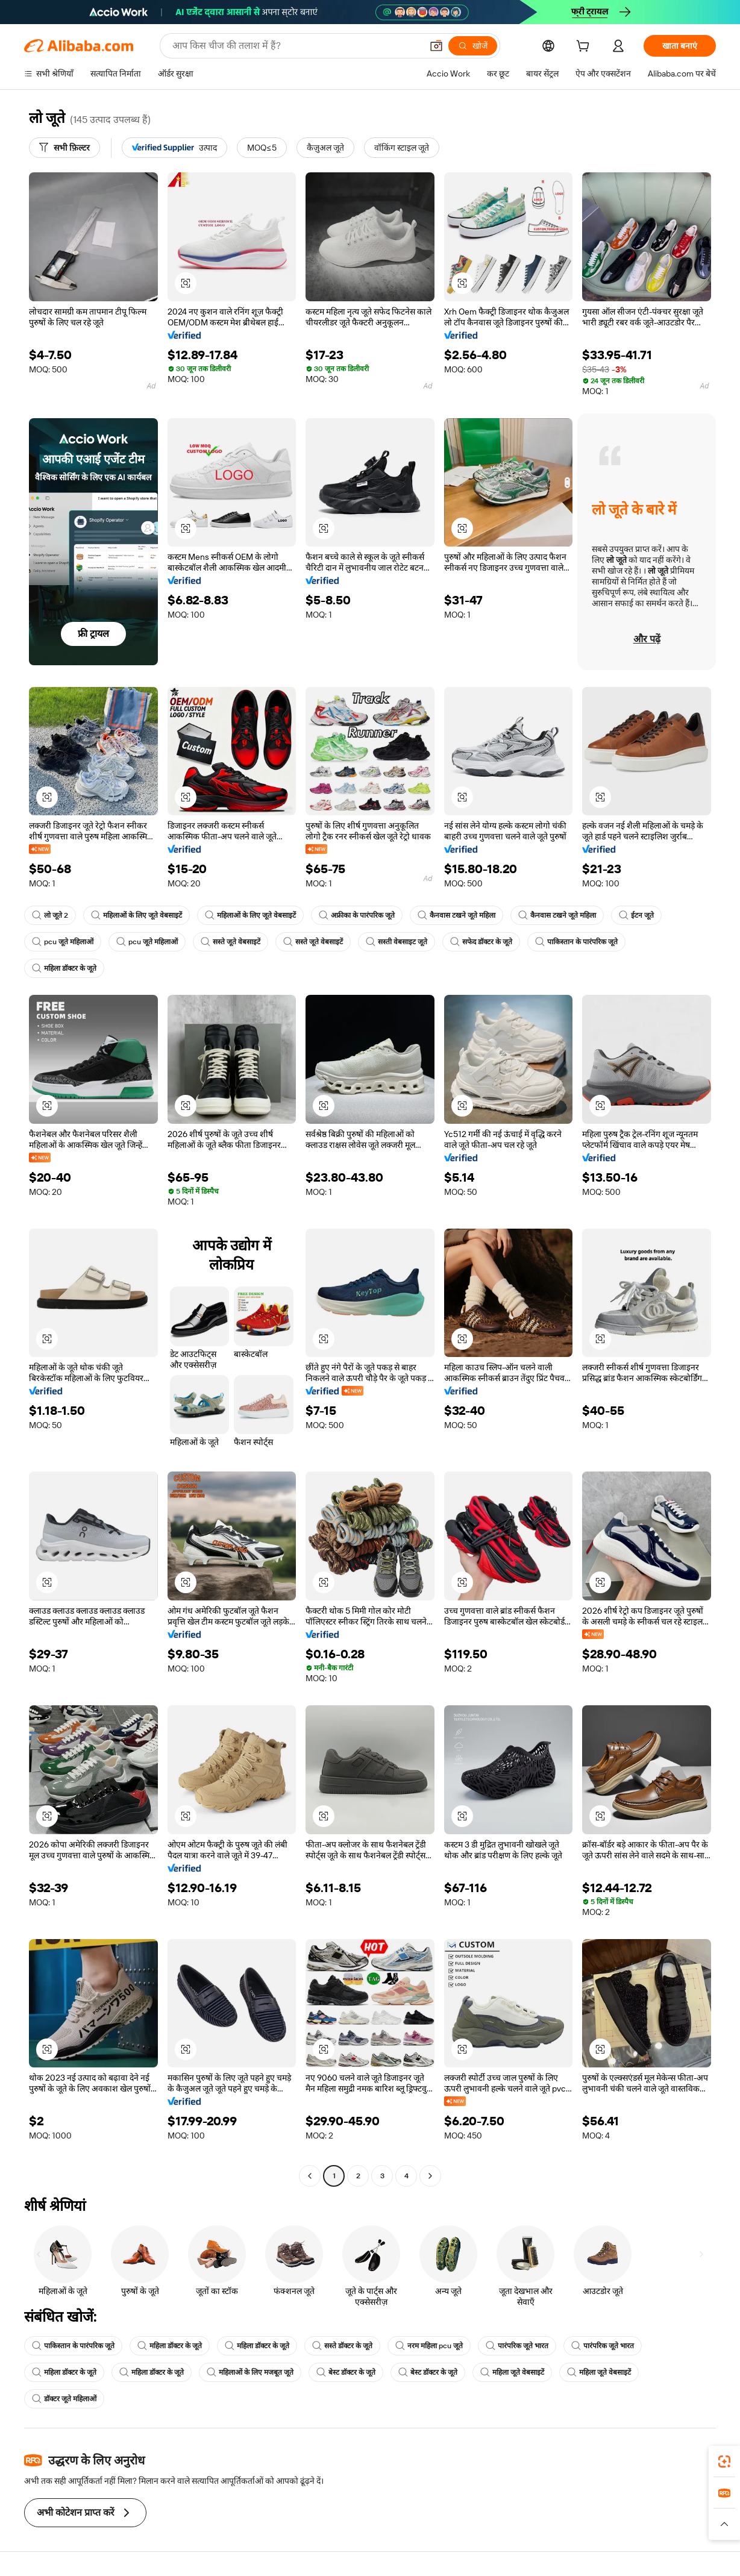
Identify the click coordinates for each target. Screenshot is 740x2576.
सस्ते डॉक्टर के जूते (342, 2346)
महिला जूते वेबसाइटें (512, 2372)
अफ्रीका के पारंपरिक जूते (357, 915)
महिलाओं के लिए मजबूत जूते (250, 2372)
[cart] (585, 47)
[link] (724, 2461)
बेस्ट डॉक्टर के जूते (345, 2372)
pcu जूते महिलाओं (62, 942)
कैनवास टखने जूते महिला (456, 915)
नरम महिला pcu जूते (429, 2346)
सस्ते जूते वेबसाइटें (230, 942)
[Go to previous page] (310, 2176)
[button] (436, 46)
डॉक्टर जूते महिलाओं (64, 2399)
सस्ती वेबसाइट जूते (396, 942)
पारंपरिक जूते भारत (517, 2346)
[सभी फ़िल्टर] (64, 147)
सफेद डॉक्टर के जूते (481, 942)
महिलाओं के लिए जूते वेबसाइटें (136, 915)
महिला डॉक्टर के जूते (64, 968)
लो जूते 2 (50, 915)
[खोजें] (472, 45)
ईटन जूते (636, 915)
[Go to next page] (430, 2176)
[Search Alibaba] (295, 45)
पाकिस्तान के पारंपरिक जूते (576, 942)
